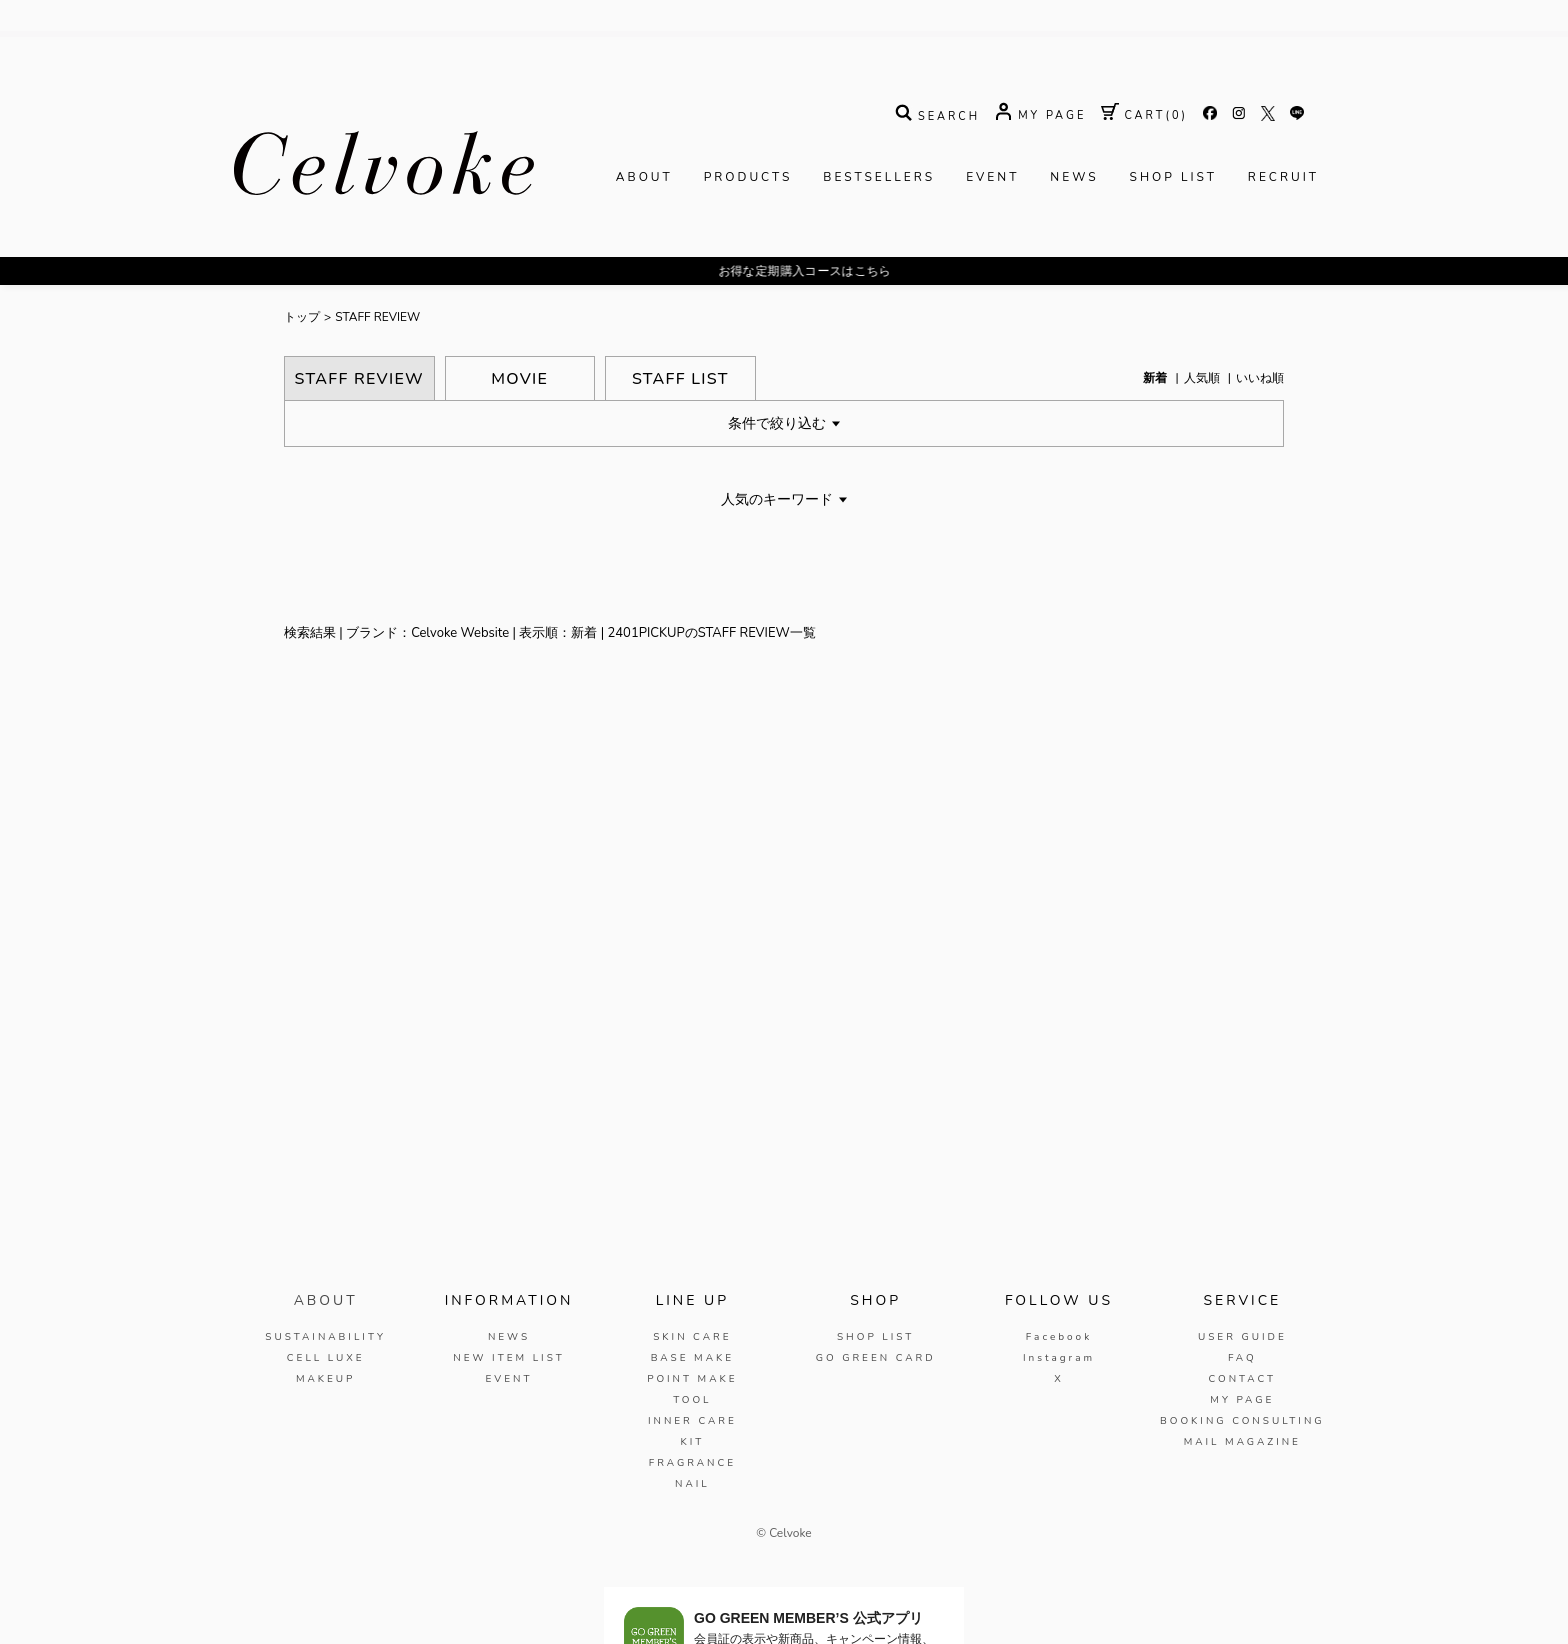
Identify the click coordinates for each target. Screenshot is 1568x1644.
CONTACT (1242, 1379)
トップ (302, 318)
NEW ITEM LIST (508, 1358)
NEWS (1074, 178)
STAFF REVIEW (377, 318)
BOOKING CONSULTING (1242, 1421)
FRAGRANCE (692, 1463)
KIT (692, 1442)
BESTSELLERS (879, 178)
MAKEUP (326, 1379)
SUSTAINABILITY (325, 1337)
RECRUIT (1283, 178)
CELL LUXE (326, 1358)
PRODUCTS (748, 178)
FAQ (1242, 1358)
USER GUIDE (1242, 1337)
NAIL (692, 1484)
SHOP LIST (1173, 178)
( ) (1144, 116)
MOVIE (519, 379)
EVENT (992, 178)
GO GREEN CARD (876, 1358)
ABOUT (644, 178)
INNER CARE (692, 1421)
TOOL (692, 1400)
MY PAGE (1242, 1400)
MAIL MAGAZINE (1242, 1442)
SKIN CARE (692, 1337)
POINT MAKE (692, 1379)
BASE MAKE (692, 1358)
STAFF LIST (680, 379)
